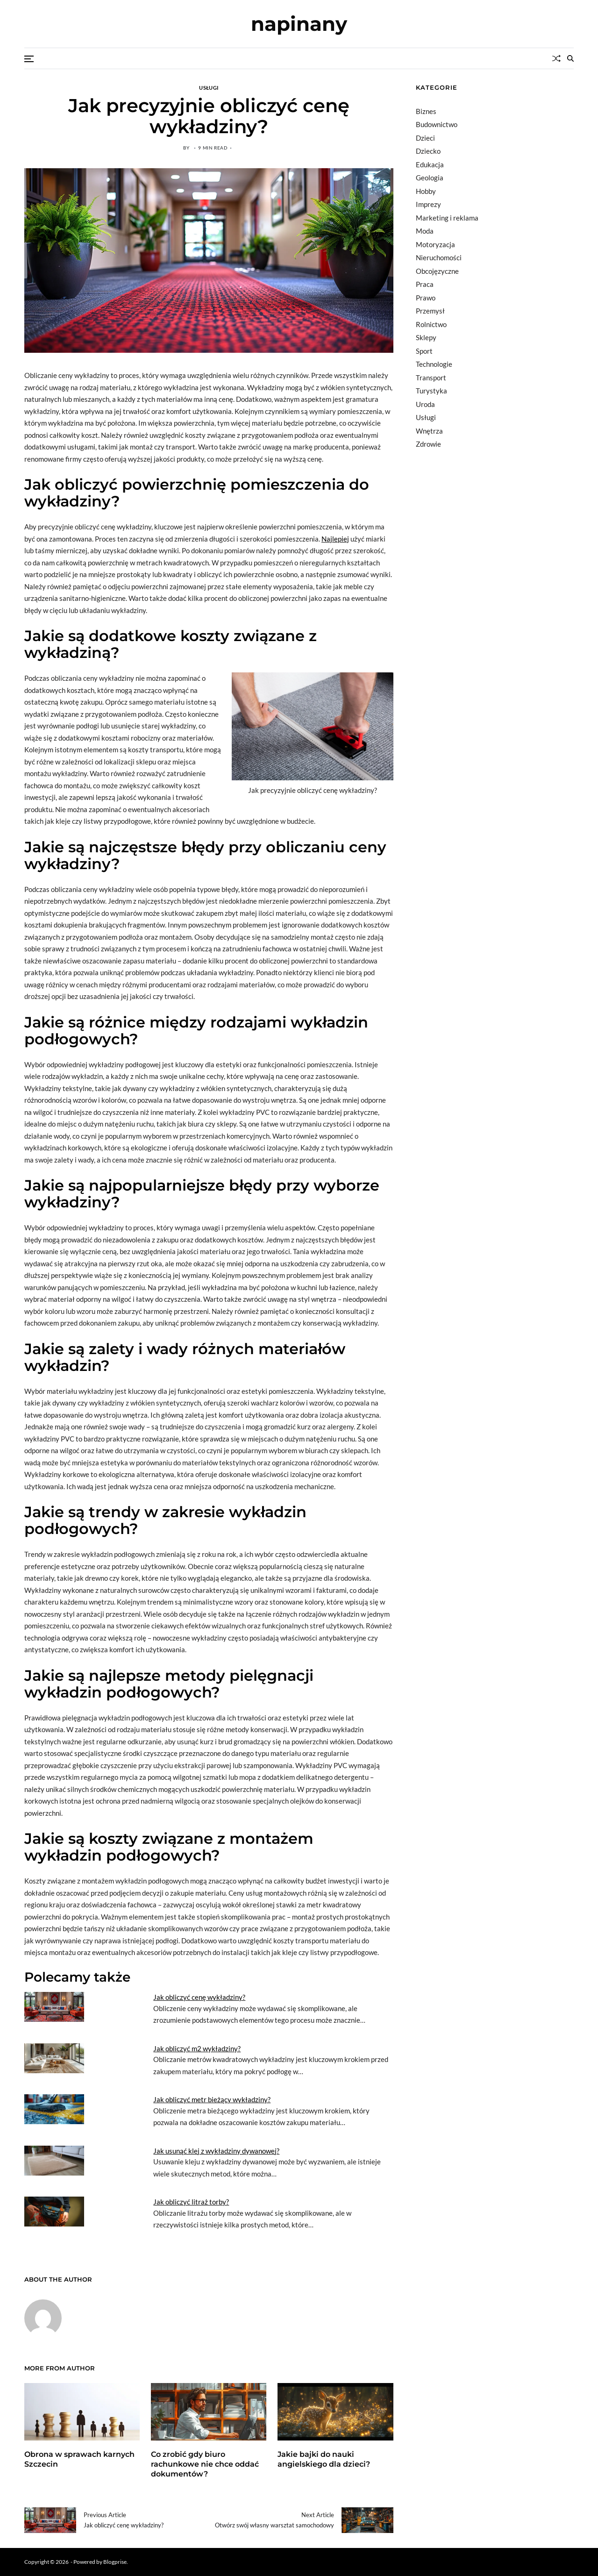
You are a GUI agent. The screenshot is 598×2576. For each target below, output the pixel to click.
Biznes (426, 111)
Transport (431, 377)
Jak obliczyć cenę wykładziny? (199, 1997)
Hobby (426, 191)
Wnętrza (429, 431)
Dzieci (425, 138)
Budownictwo (436, 124)
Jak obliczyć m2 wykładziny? (197, 2048)
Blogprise (115, 2561)
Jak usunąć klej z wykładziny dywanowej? (216, 2151)
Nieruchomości (439, 257)
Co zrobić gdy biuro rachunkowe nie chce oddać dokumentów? (205, 2464)
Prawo (425, 297)
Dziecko (428, 151)
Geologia (429, 177)
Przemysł (430, 311)
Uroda (425, 404)
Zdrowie (428, 444)
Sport (424, 351)
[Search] (570, 58)
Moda (425, 231)
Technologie (434, 364)
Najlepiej (335, 539)
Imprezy (428, 204)
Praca (425, 284)
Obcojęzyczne (437, 271)
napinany (299, 24)
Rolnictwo (431, 324)
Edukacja (430, 164)
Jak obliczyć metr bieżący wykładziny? (212, 2099)
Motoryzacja (435, 244)
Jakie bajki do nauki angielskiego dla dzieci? (324, 2459)
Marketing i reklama (447, 218)
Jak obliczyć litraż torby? (191, 2202)
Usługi (208, 87)
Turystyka (431, 390)
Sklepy (426, 337)
